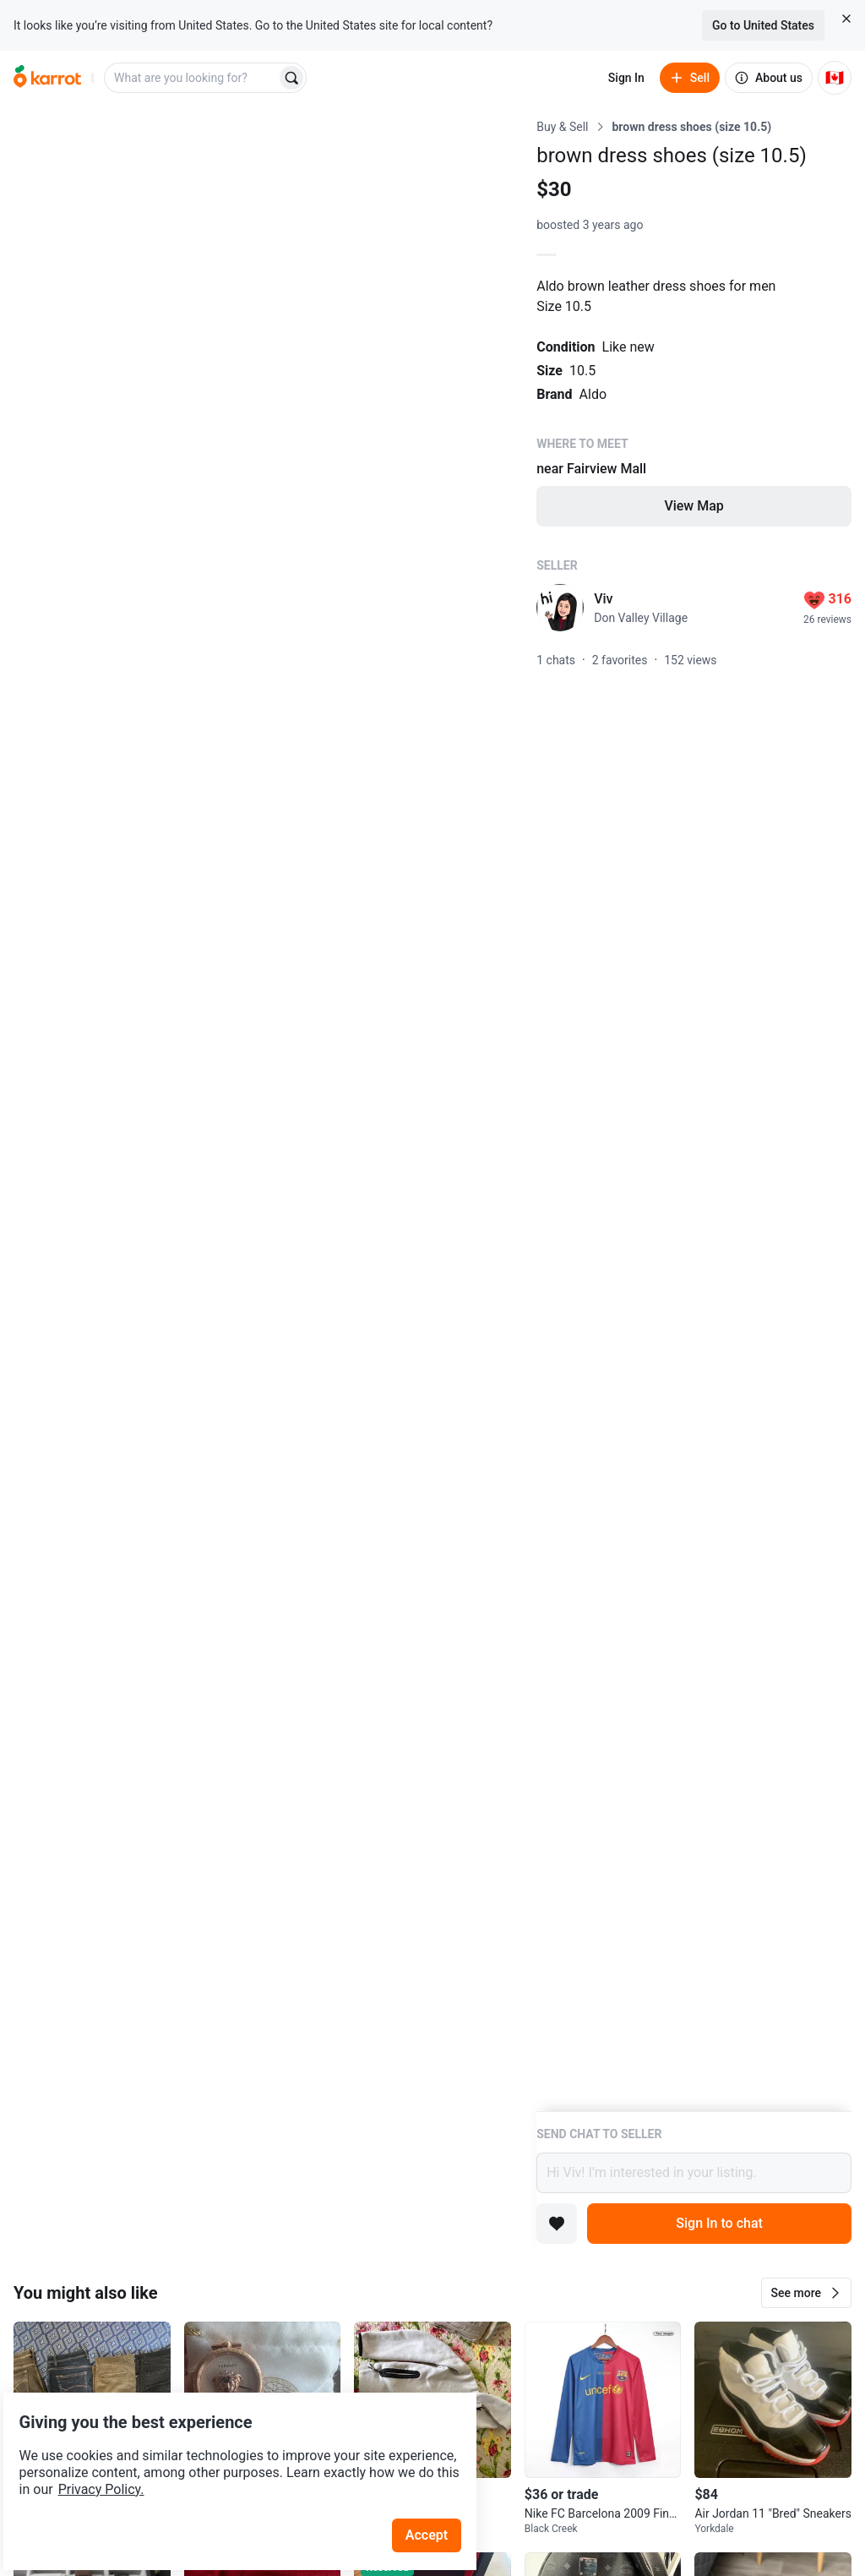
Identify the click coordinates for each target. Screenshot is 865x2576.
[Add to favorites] (556, 2223)
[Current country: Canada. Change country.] (834, 78)
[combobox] (192, 78)
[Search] (291, 78)
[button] (806, 2293)
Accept (438, 2491)
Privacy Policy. (230, 2445)
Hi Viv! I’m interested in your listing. (693, 2173)
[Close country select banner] (846, 18)
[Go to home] (47, 77)
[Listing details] (693, 1114)
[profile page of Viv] (560, 607)
